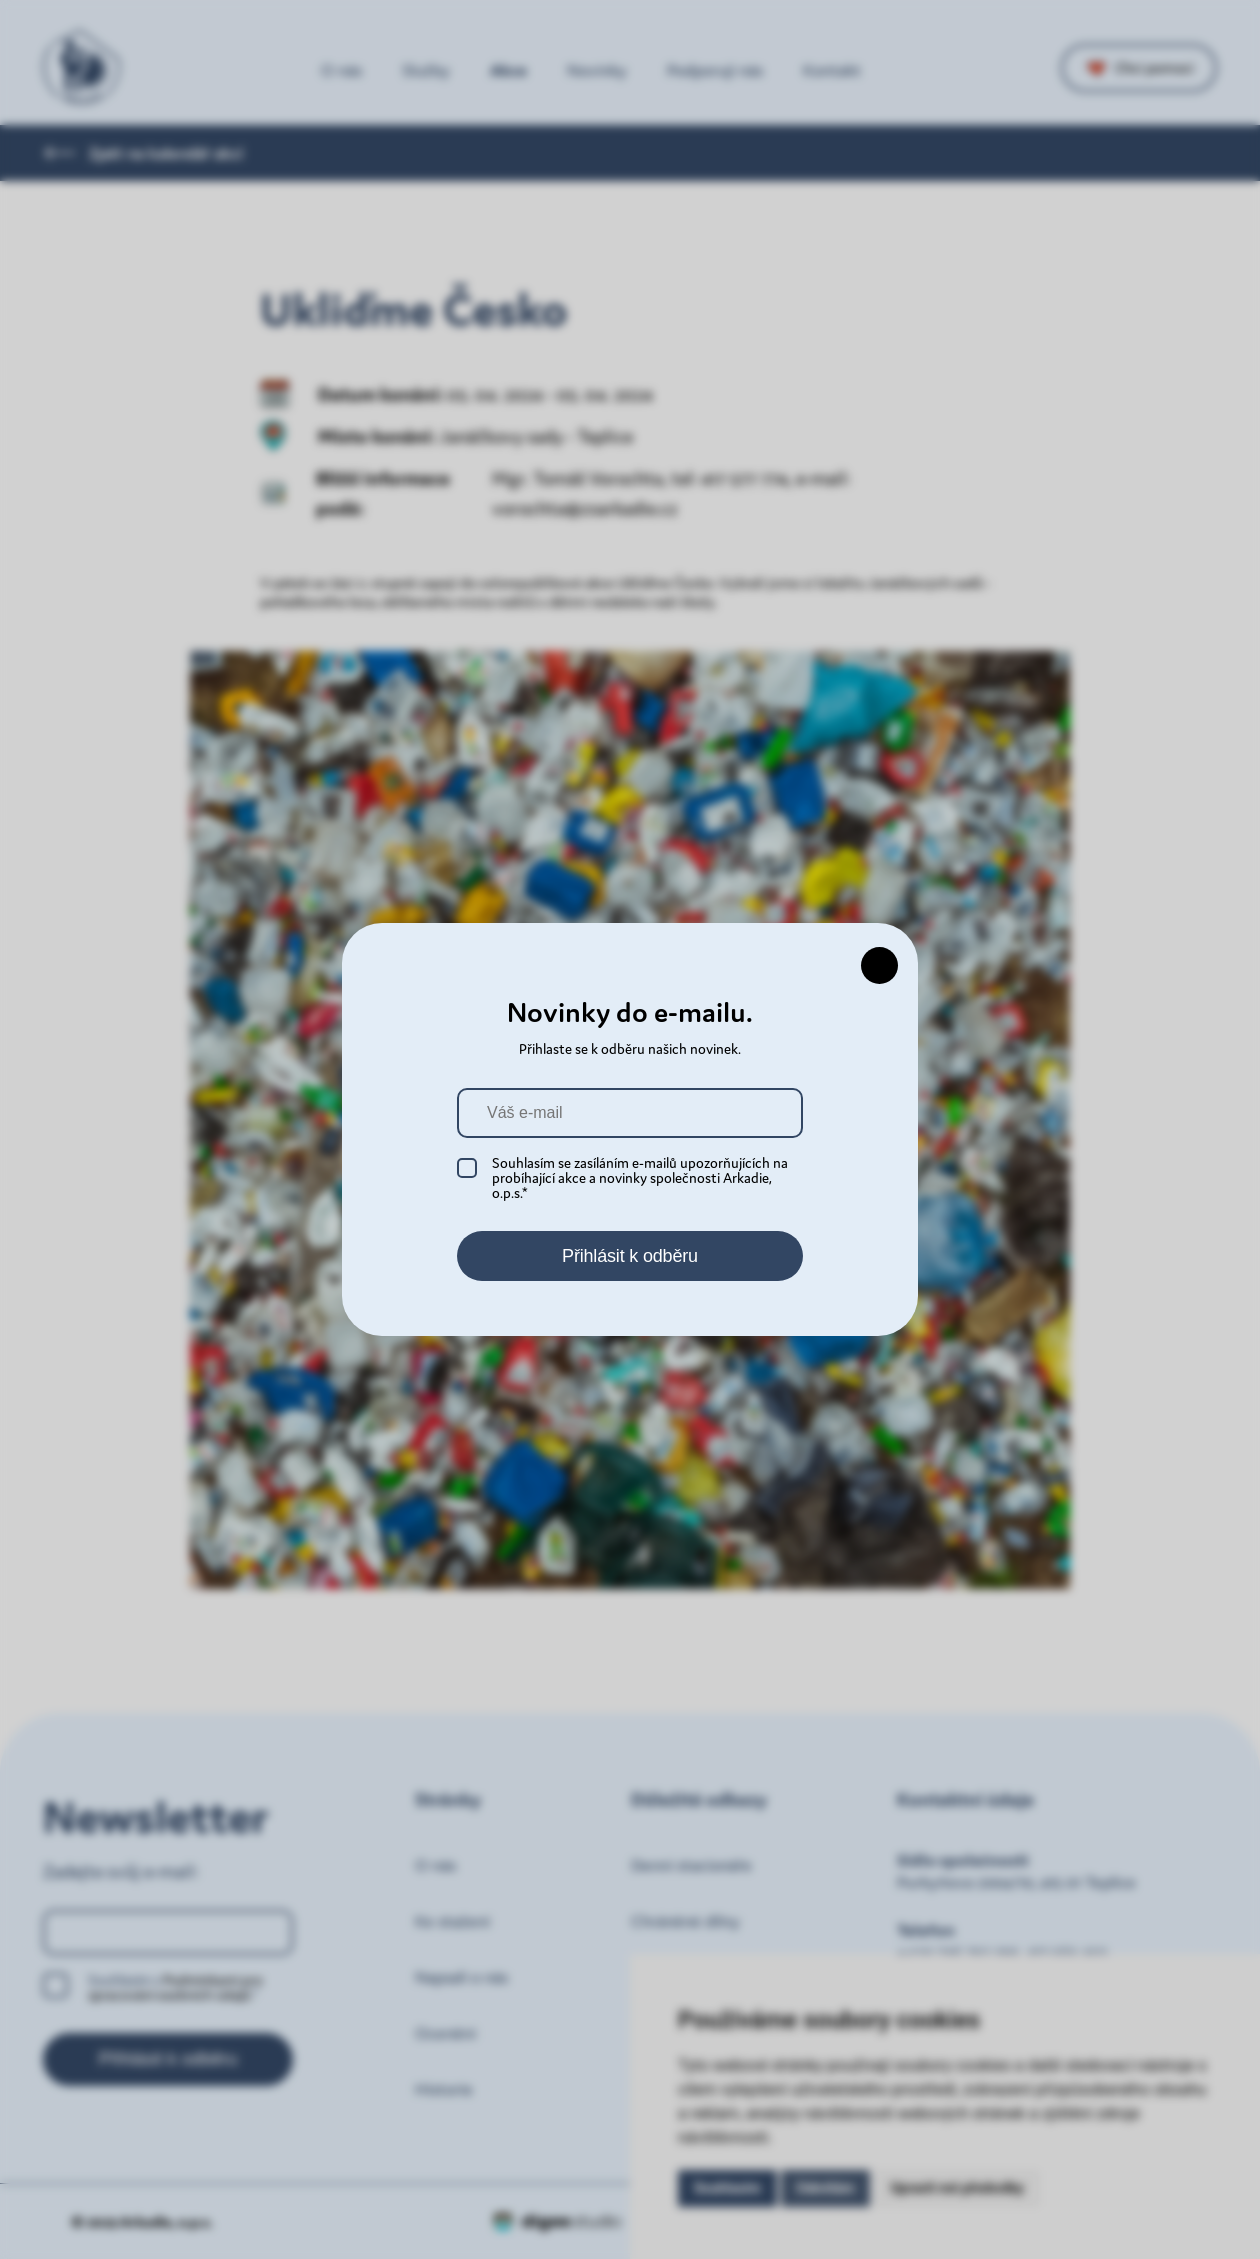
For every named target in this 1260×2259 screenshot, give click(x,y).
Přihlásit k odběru (630, 1256)
